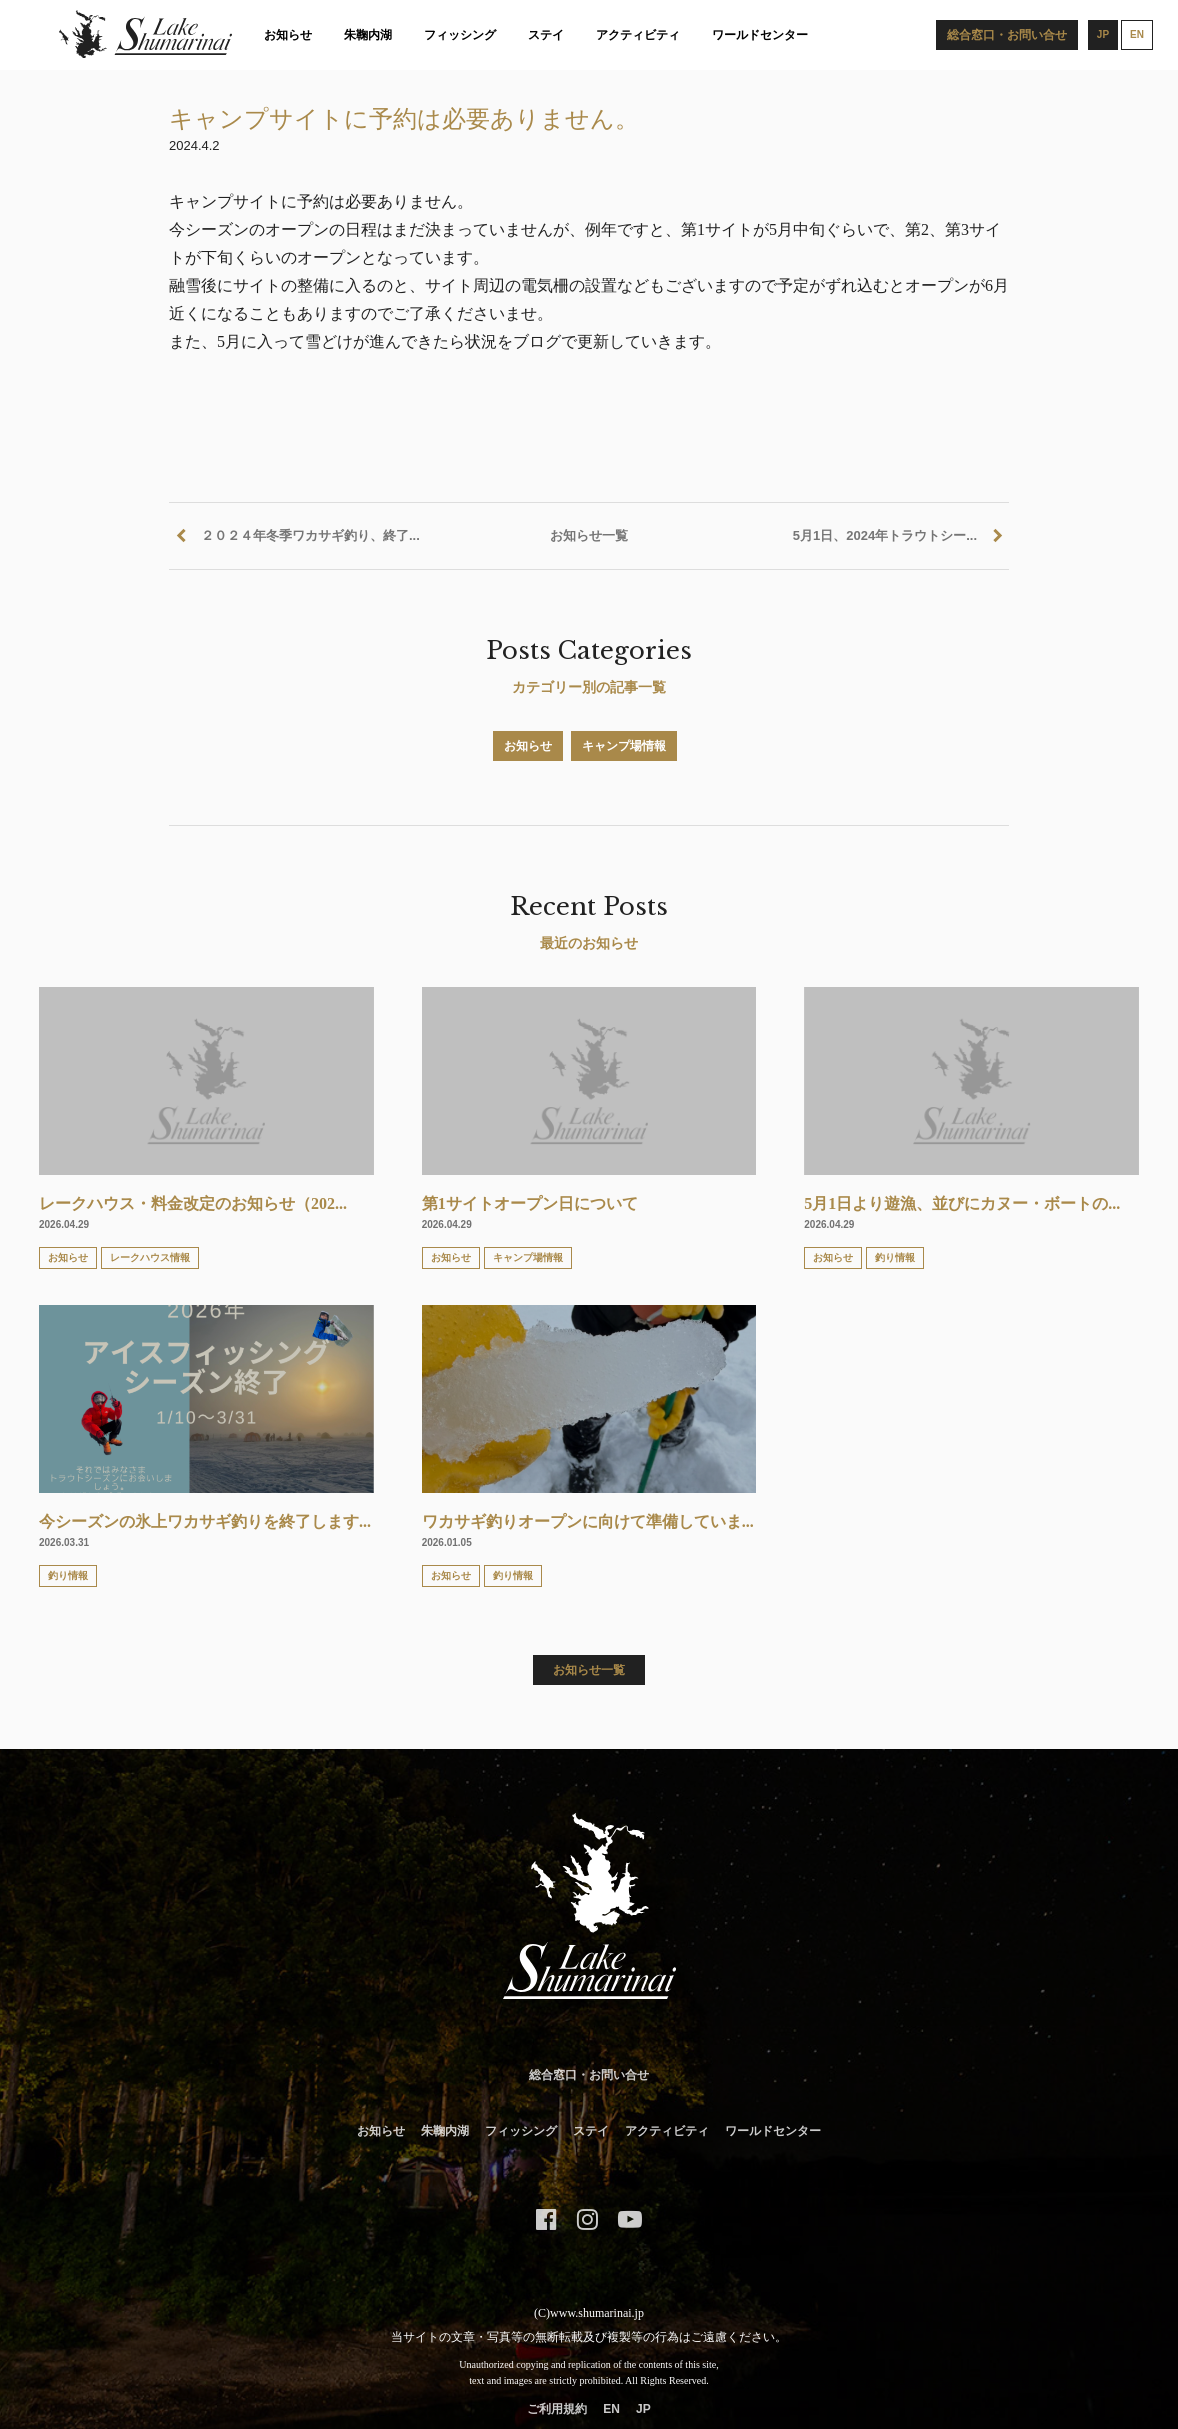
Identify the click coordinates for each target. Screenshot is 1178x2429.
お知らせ (288, 35)
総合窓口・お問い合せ (589, 2075)
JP (643, 2409)
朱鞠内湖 (368, 35)
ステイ (546, 35)
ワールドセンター (760, 35)
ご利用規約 (557, 2409)
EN (611, 2409)
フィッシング (460, 35)
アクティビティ (638, 35)
